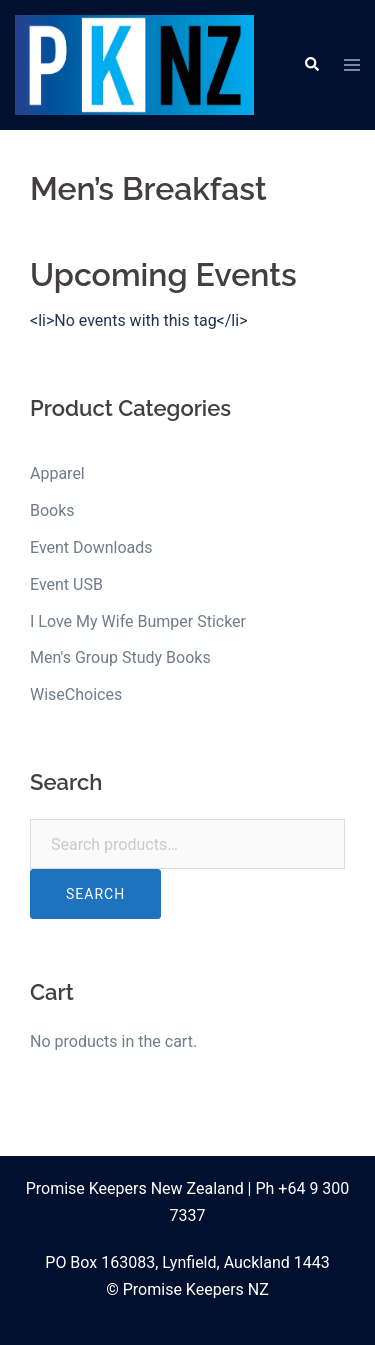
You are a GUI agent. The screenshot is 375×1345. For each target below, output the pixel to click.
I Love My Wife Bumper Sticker (138, 621)
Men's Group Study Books (120, 657)
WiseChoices (76, 694)
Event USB (66, 584)
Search (95, 894)
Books (52, 510)
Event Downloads (91, 547)
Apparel (57, 473)
